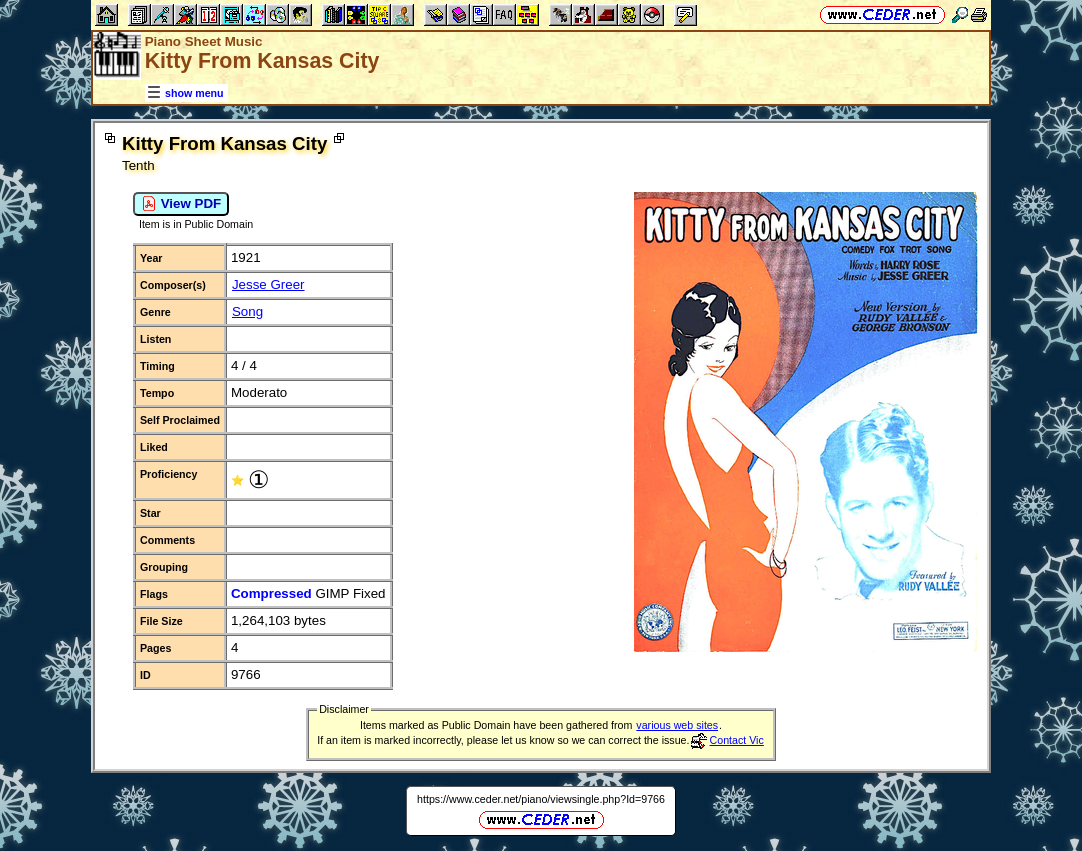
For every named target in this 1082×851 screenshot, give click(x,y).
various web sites (677, 725)
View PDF (181, 204)
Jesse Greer (268, 284)
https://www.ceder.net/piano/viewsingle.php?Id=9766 (541, 799)
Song (247, 311)
